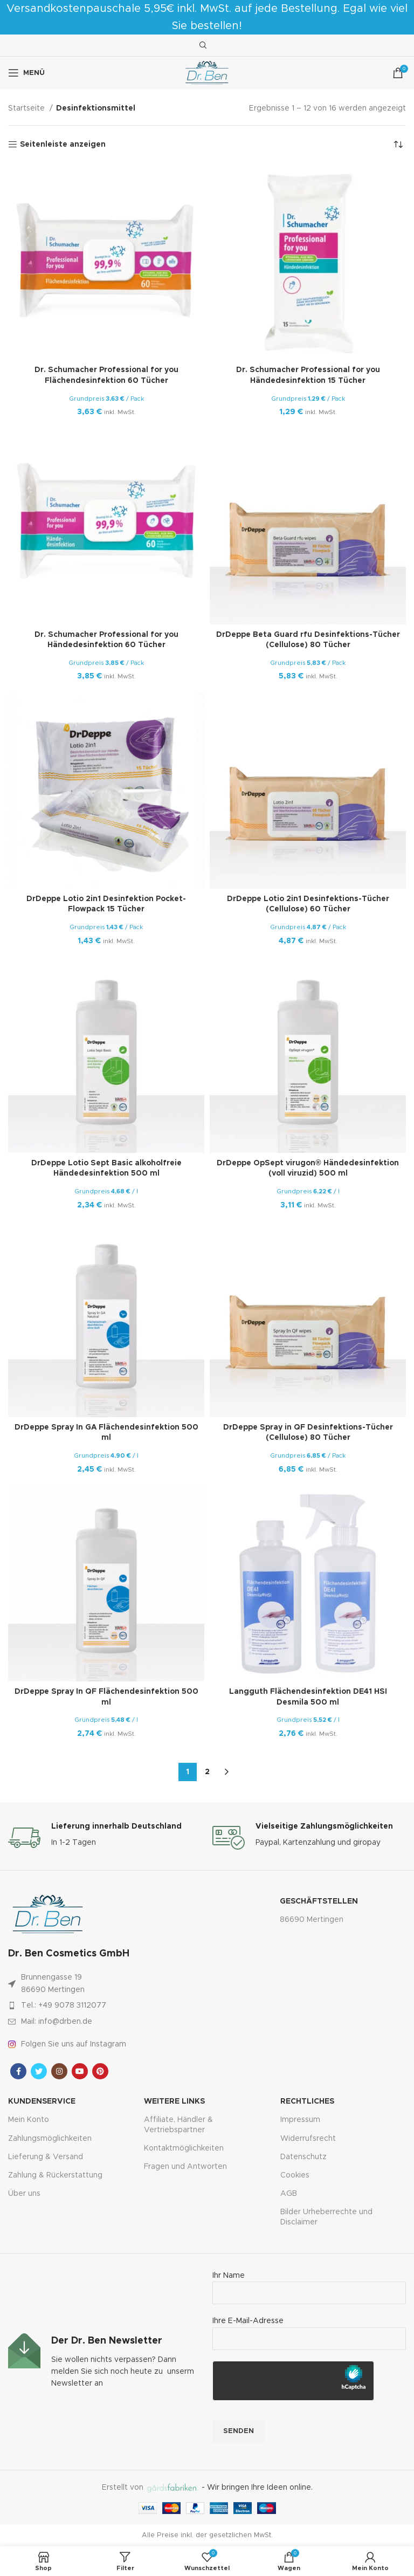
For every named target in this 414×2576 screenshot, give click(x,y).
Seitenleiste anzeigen (63, 144)
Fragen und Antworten (185, 2166)
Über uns (24, 2193)
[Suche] (201, 45)
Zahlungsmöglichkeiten (50, 2138)
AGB (288, 2193)
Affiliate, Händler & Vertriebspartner (178, 2124)
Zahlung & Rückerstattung (55, 2175)
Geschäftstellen (319, 1901)
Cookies (294, 2175)
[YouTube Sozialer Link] (80, 2071)
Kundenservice (41, 2101)
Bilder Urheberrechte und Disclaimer (326, 2216)
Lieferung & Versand (45, 2157)
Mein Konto (28, 2120)
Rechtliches (307, 2101)
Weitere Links (174, 2101)
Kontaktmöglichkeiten (184, 2148)
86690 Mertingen (311, 1920)
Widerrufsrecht (308, 2138)
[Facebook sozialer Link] (18, 2071)
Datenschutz (303, 2157)
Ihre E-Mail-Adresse (309, 2329)
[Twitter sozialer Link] (39, 2071)
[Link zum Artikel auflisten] (89, 2005)
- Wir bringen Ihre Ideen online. (229, 2487)
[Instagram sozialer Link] (59, 2071)
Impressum (300, 2120)
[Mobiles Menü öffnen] (26, 73)
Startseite (27, 108)
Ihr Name (309, 2284)
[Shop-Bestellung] (398, 144)
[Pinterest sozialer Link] (100, 2071)
